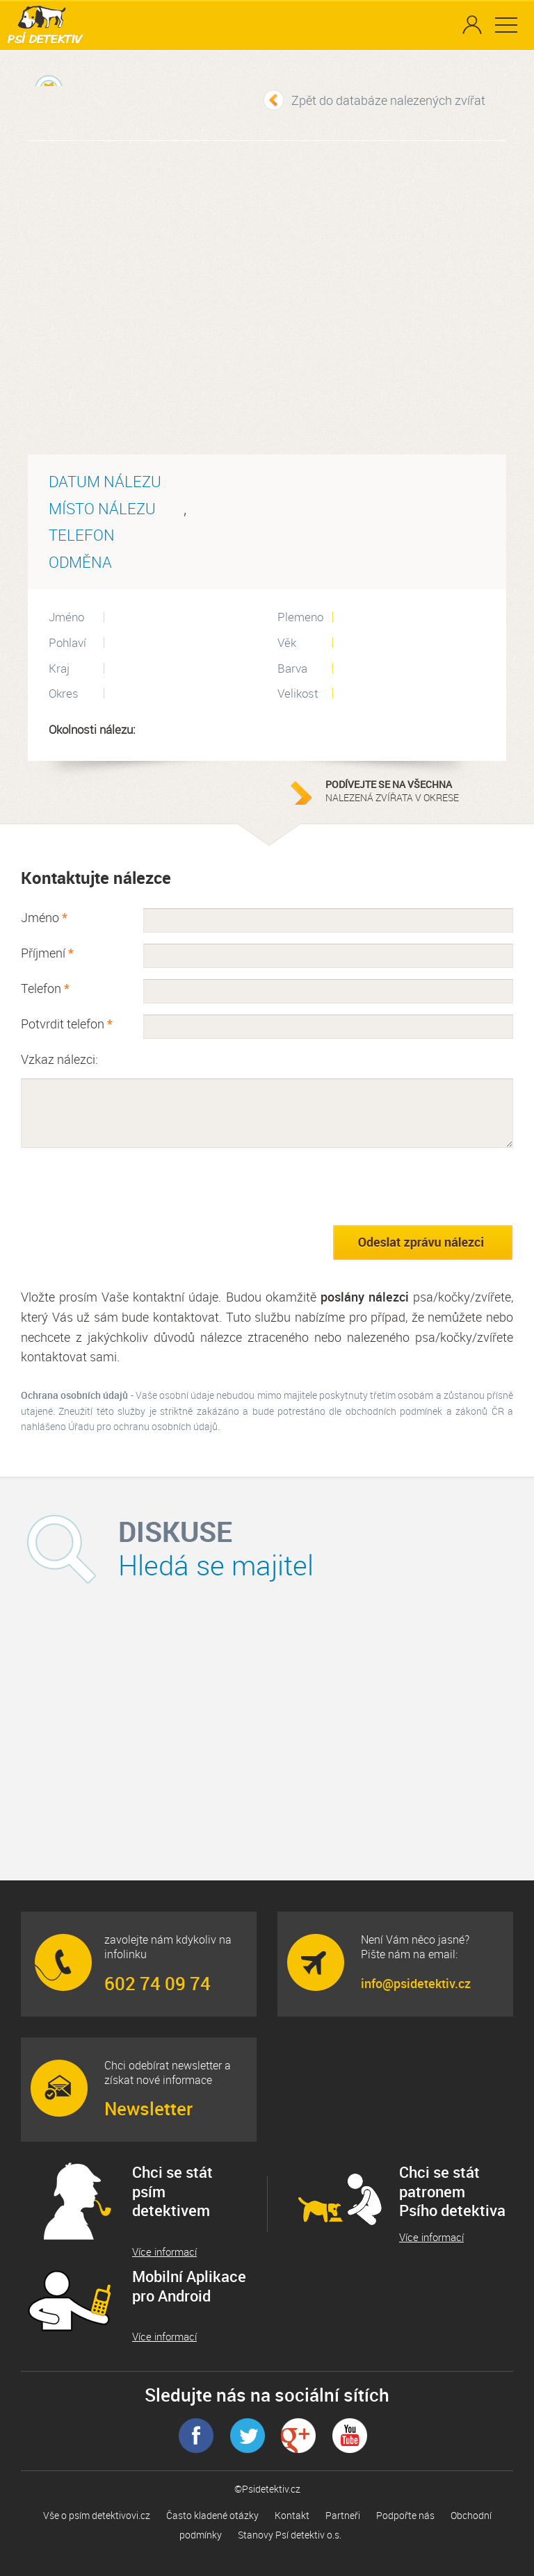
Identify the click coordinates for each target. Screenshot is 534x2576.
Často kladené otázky (212, 2515)
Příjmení (47, 952)
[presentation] (126, 1186)
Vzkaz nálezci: (59, 1059)
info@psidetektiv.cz (416, 1983)
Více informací (164, 2251)
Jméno (44, 917)
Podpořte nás (405, 2515)
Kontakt (292, 2515)
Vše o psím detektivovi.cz (96, 2515)
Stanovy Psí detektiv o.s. (289, 2534)
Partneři (342, 2515)
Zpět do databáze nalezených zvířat (388, 100)
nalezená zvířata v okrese (412, 791)
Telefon (45, 988)
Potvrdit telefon (67, 1023)
